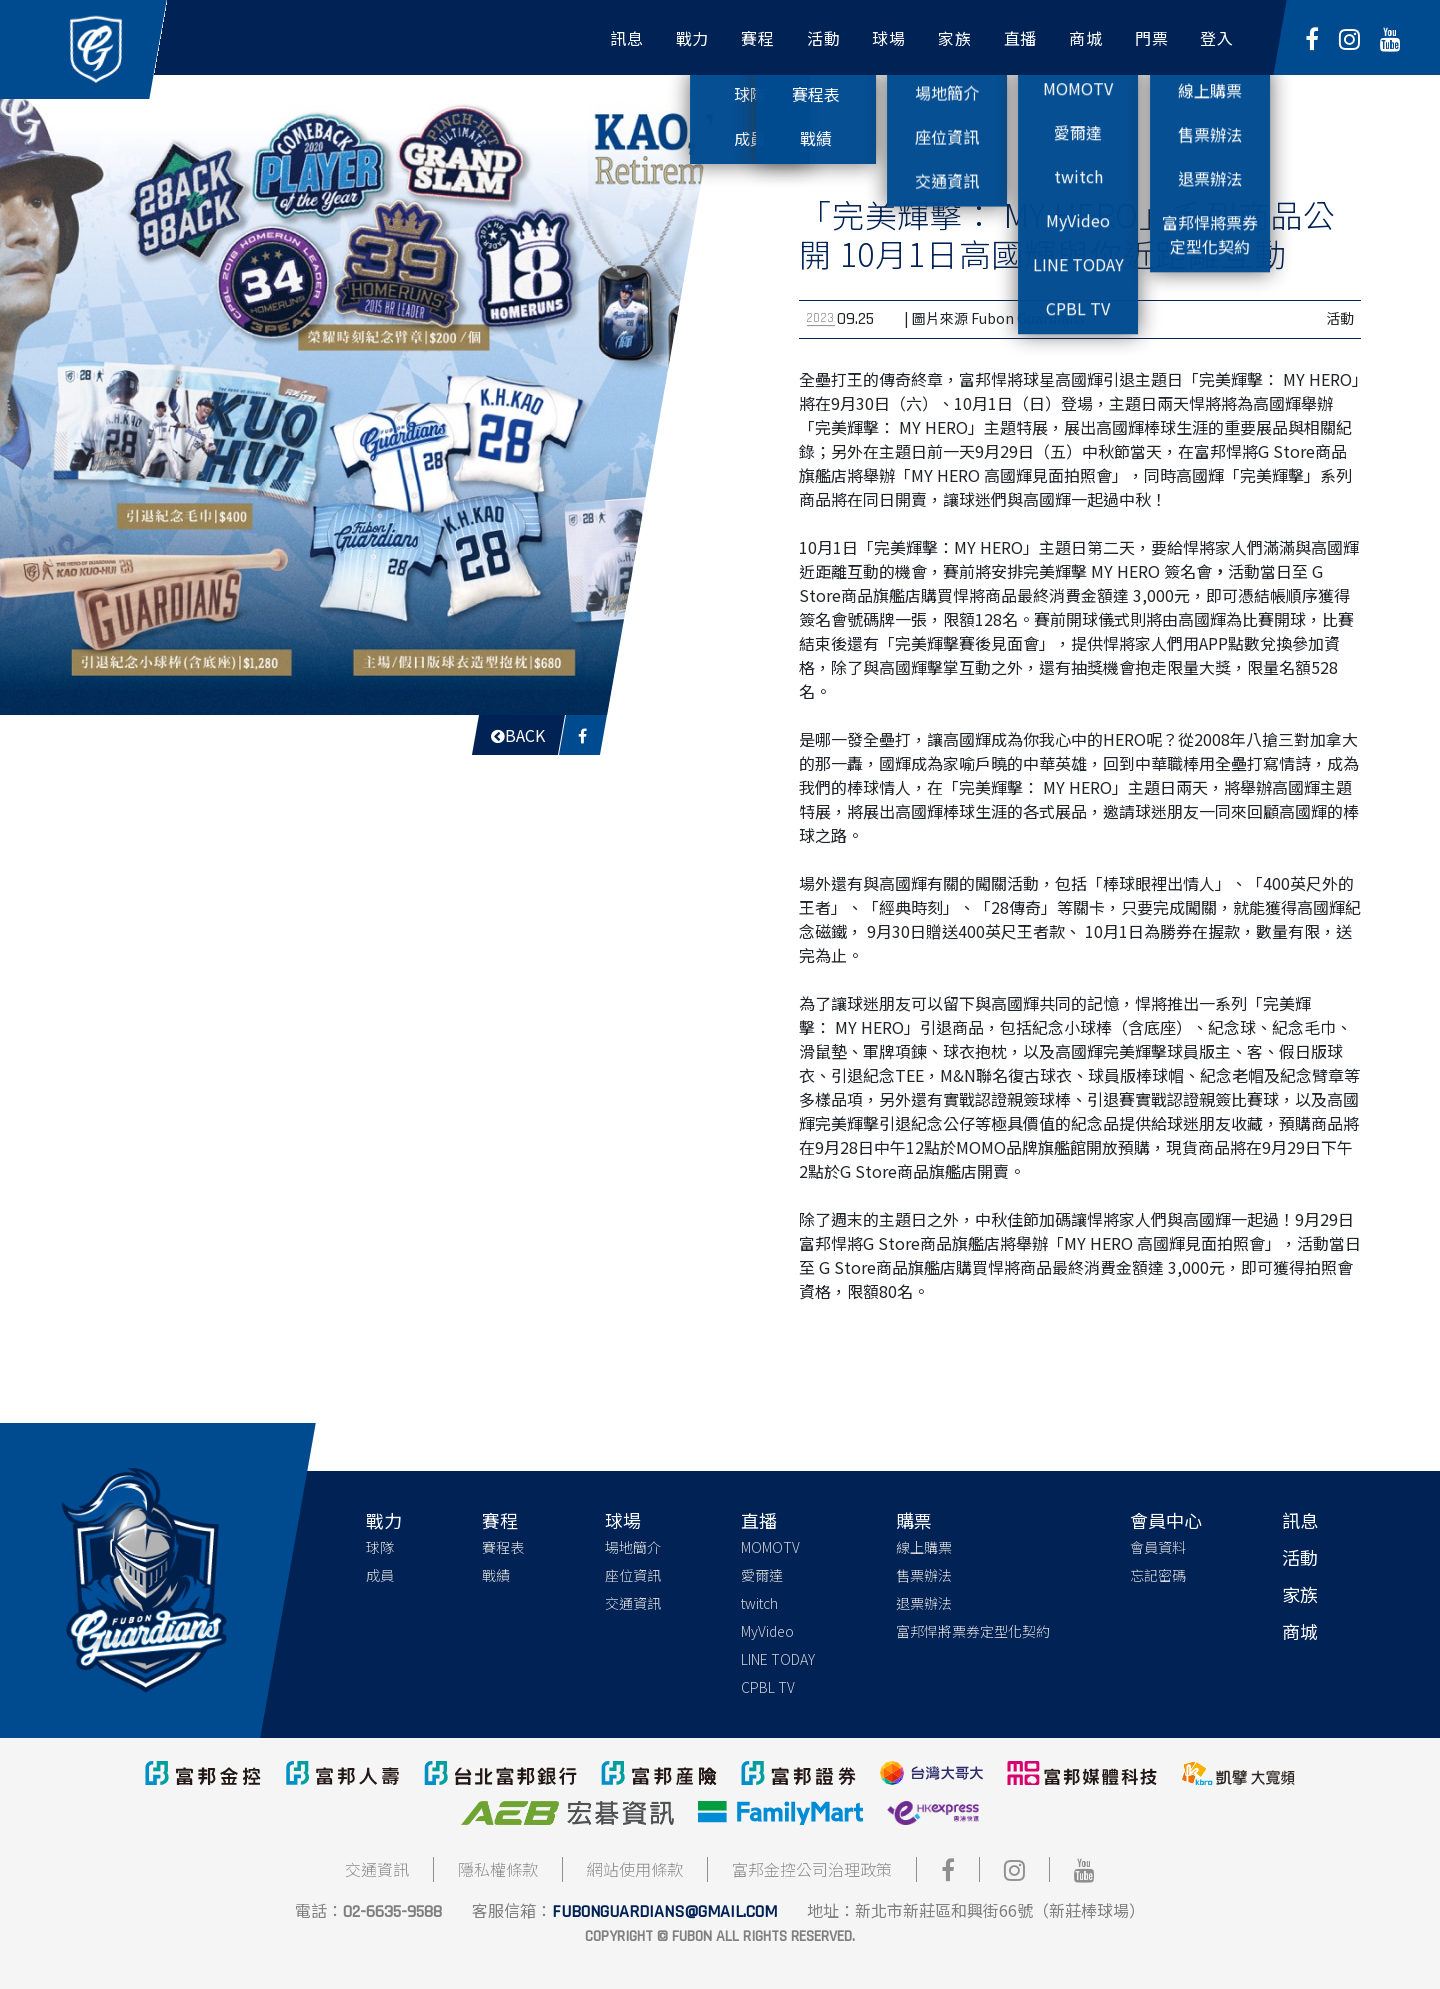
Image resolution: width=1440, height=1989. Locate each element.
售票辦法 (924, 1575)
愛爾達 (762, 1575)
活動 (1300, 1557)
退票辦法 (924, 1603)
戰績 (496, 1575)
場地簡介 (633, 1547)
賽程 (500, 1520)
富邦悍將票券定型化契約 (973, 1631)
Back (518, 735)
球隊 (380, 1547)
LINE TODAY (778, 1659)
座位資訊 (633, 1575)
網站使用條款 (635, 1869)
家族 (1300, 1594)
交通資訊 (633, 1603)
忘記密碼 (1158, 1575)
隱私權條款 (498, 1869)
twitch (759, 1603)
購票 (914, 1520)
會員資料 (1158, 1547)
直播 (759, 1520)
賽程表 (503, 1547)
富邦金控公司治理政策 (812, 1869)
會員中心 (1166, 1520)
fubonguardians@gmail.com (664, 1911)
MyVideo (767, 1631)
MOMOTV (770, 1547)
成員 (380, 1575)
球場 (623, 1520)
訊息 (1300, 1520)
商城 (1300, 1631)
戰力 (384, 1520)
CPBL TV (768, 1687)
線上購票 (924, 1547)
